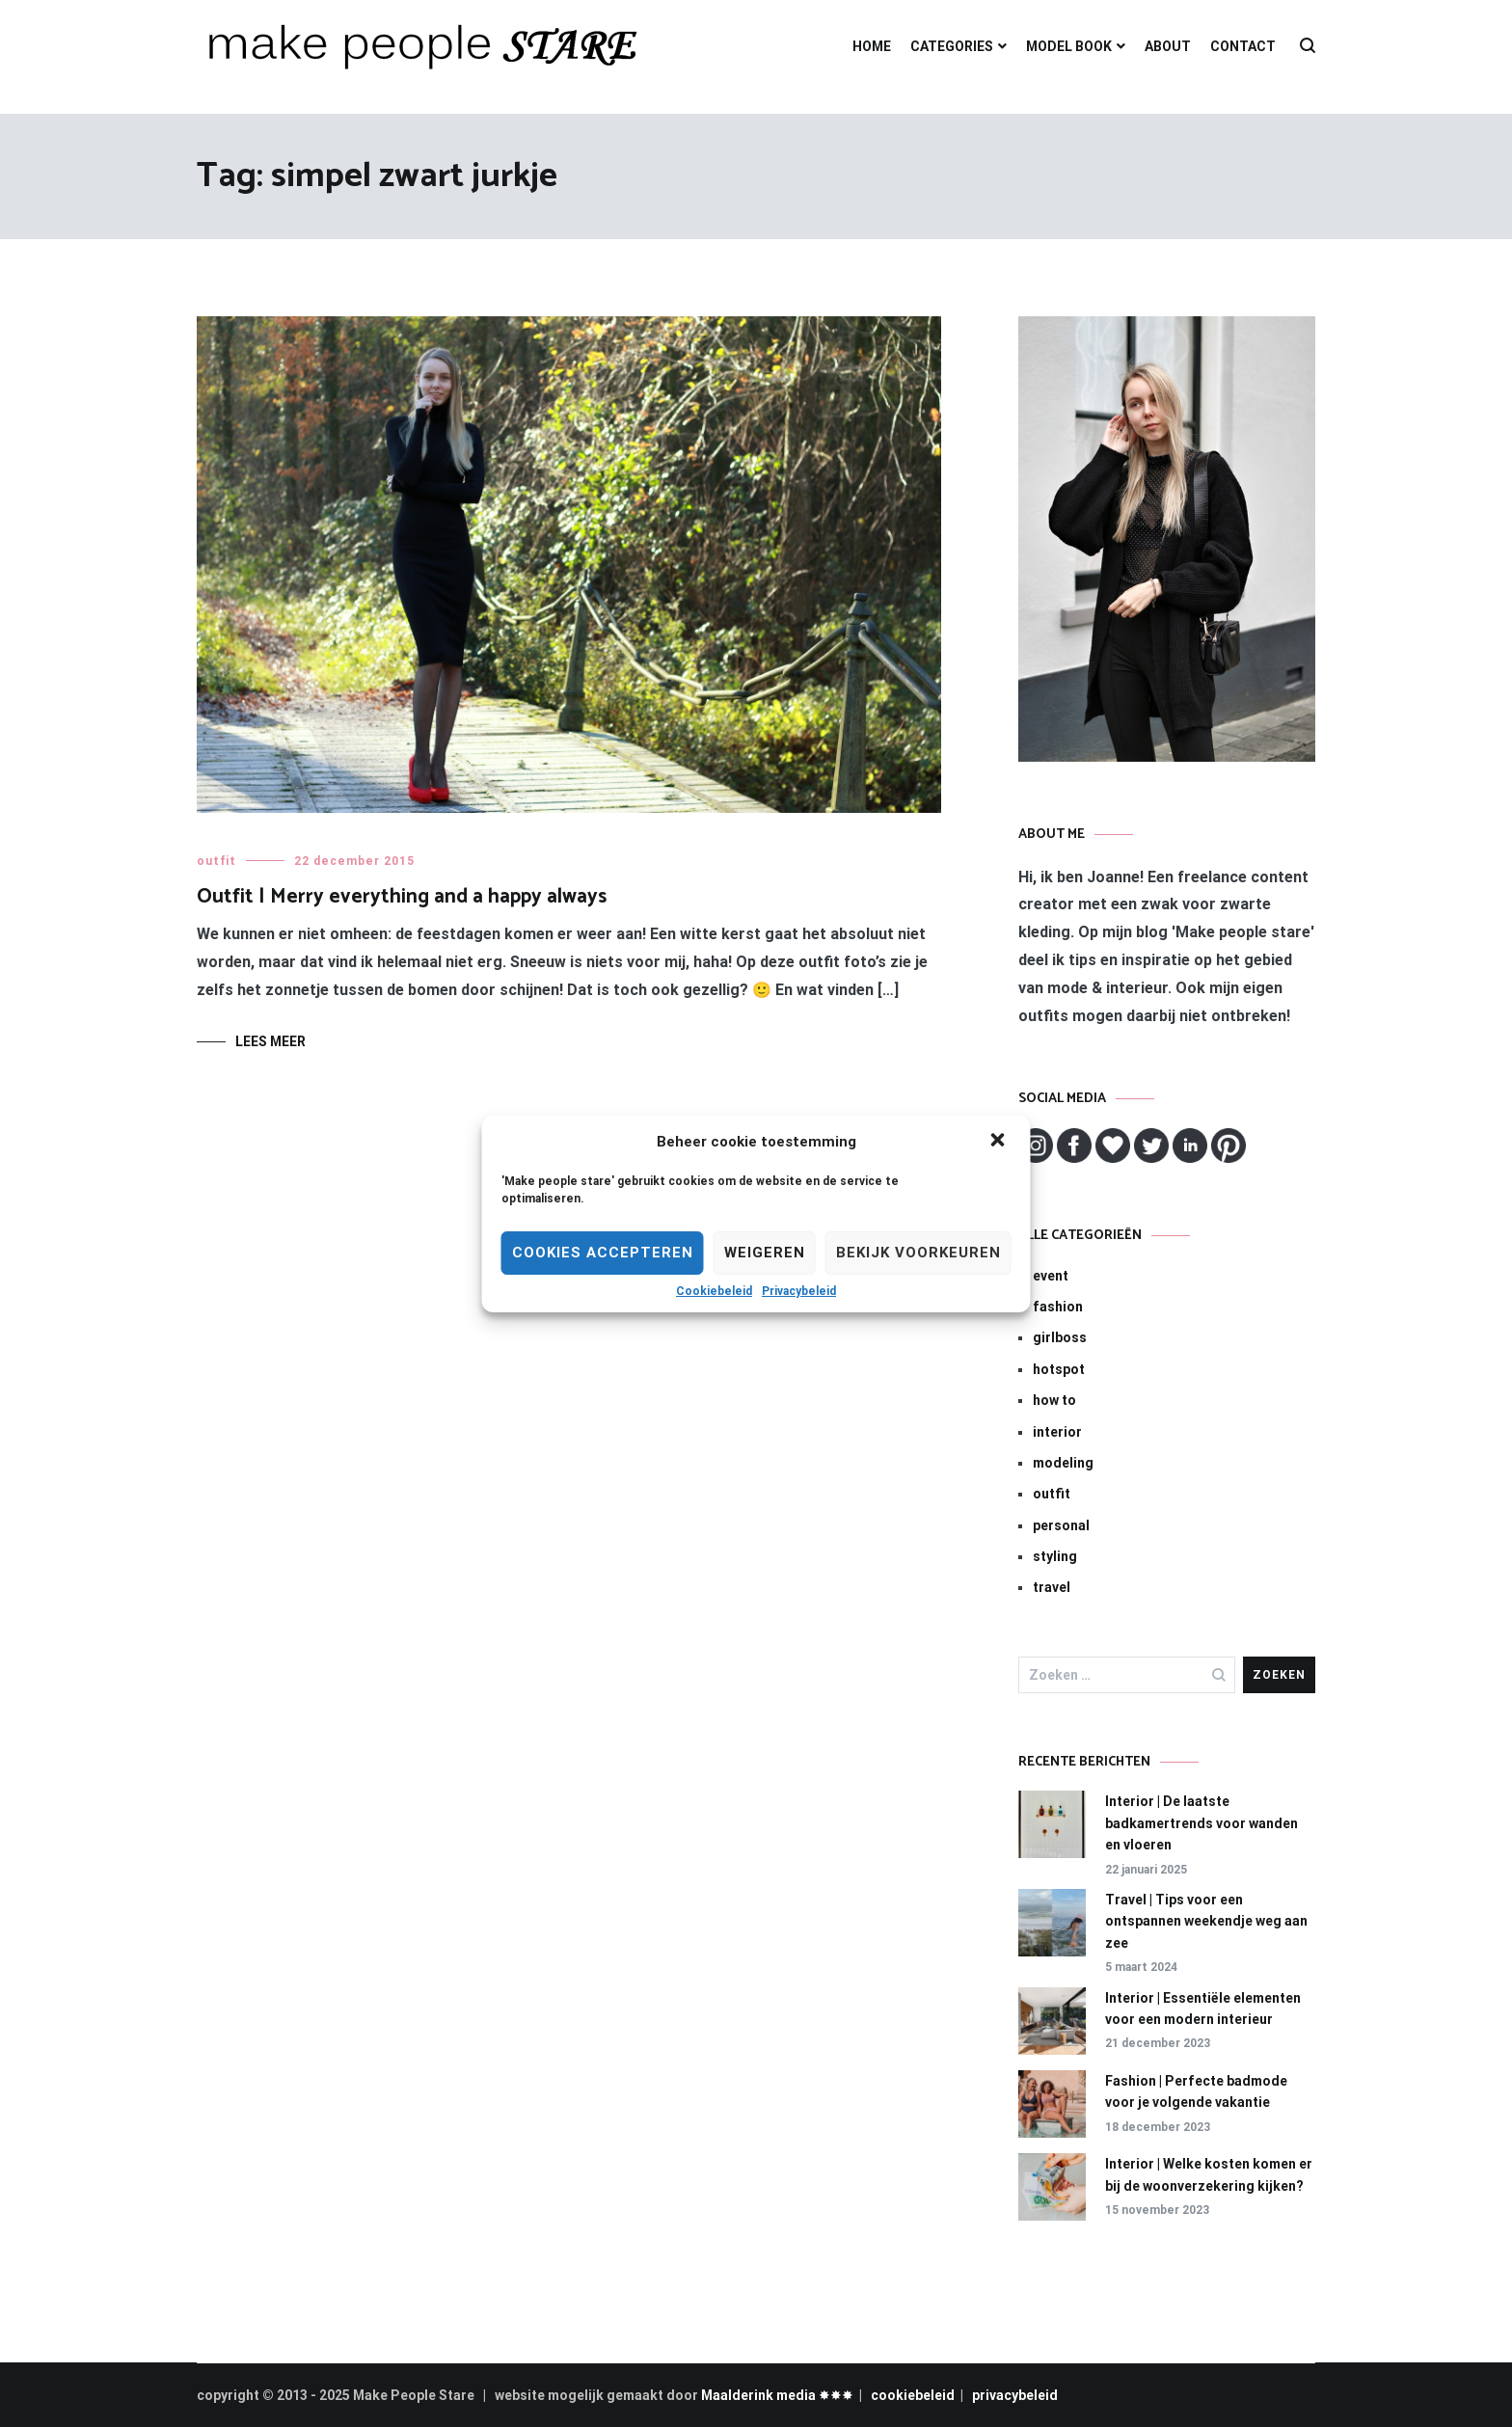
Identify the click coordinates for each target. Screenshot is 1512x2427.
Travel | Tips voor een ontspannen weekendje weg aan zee (1206, 1921)
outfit (216, 861)
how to (1054, 1400)
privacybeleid (1015, 2395)
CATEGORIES (951, 46)
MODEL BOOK (1069, 46)
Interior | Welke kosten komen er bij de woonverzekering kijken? (1208, 2174)
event (1050, 1275)
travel (1051, 1587)
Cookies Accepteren (602, 1252)
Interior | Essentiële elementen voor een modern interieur (1203, 2008)
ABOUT (1168, 46)
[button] (1000, 1141)
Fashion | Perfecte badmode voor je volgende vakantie (1196, 2091)
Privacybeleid (799, 1291)
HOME (871, 46)
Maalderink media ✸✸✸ (777, 2395)
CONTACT (1243, 46)
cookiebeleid (913, 2395)
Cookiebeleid (714, 1291)
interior (1057, 1432)
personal (1061, 1525)
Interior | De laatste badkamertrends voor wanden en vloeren (1201, 1822)
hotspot (1059, 1369)
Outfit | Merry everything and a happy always (402, 896)
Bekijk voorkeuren (918, 1252)
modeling (1063, 1462)
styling (1055, 1556)
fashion (1058, 1306)
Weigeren (764, 1252)
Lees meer (270, 1041)
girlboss (1060, 1337)
